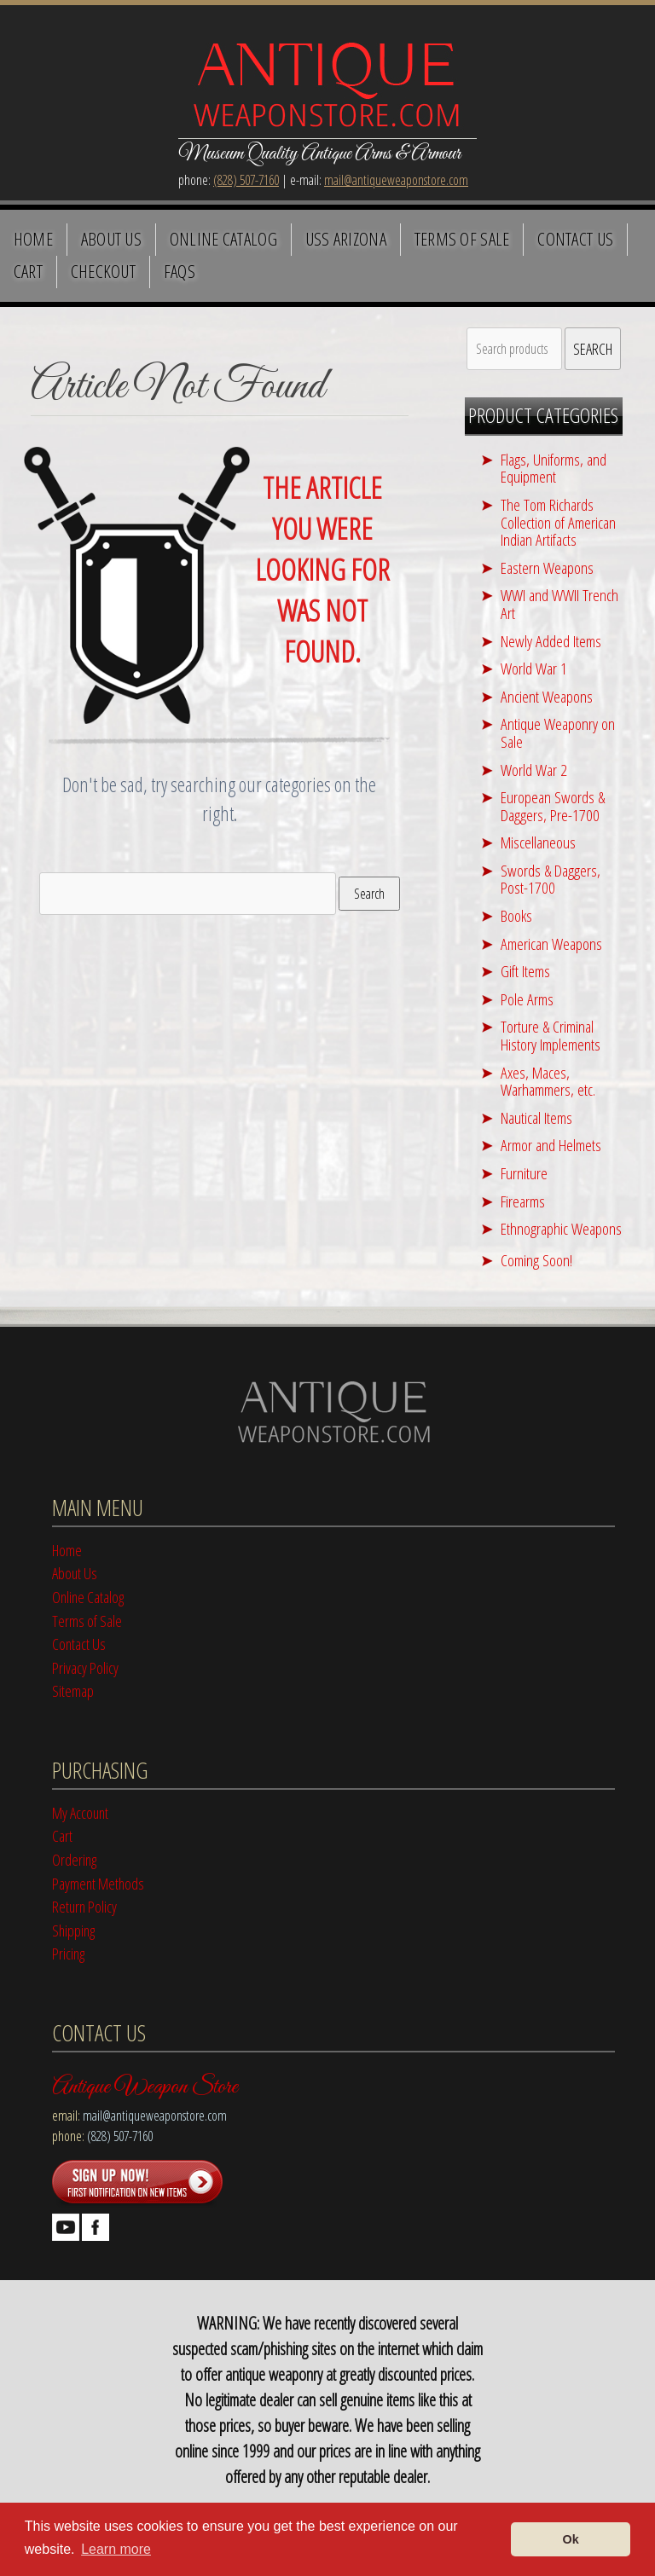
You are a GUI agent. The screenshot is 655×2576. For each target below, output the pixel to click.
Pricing (68, 1953)
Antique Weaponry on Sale (558, 732)
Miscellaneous (538, 842)
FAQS (179, 271)
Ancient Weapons (547, 696)
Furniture (524, 1172)
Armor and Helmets (551, 1144)
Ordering (74, 1859)
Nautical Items (536, 1117)
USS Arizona (345, 239)
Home (33, 239)
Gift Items (525, 970)
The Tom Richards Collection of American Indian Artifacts (558, 522)
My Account (80, 1812)
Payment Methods (98, 1883)
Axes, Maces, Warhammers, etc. (548, 1081)
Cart (28, 271)
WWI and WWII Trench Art (559, 603)
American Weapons (551, 943)
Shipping (73, 1930)
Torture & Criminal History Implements (550, 1035)
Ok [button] (571, 2539)
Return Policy (84, 1906)
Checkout (103, 271)
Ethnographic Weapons (561, 1228)
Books (516, 915)
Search (369, 893)
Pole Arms (527, 998)
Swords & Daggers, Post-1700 (550, 879)
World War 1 (534, 668)
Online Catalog (223, 239)
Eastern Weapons (547, 567)
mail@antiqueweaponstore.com (396, 180)
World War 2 (534, 769)
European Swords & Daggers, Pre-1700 (553, 805)
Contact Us (575, 239)
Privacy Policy (85, 1667)
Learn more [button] (116, 2549)
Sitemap (73, 1690)
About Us (111, 239)
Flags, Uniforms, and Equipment (553, 468)
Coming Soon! (536, 1259)
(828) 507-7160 (246, 180)
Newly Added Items (551, 640)
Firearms (523, 1201)
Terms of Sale (462, 239)
